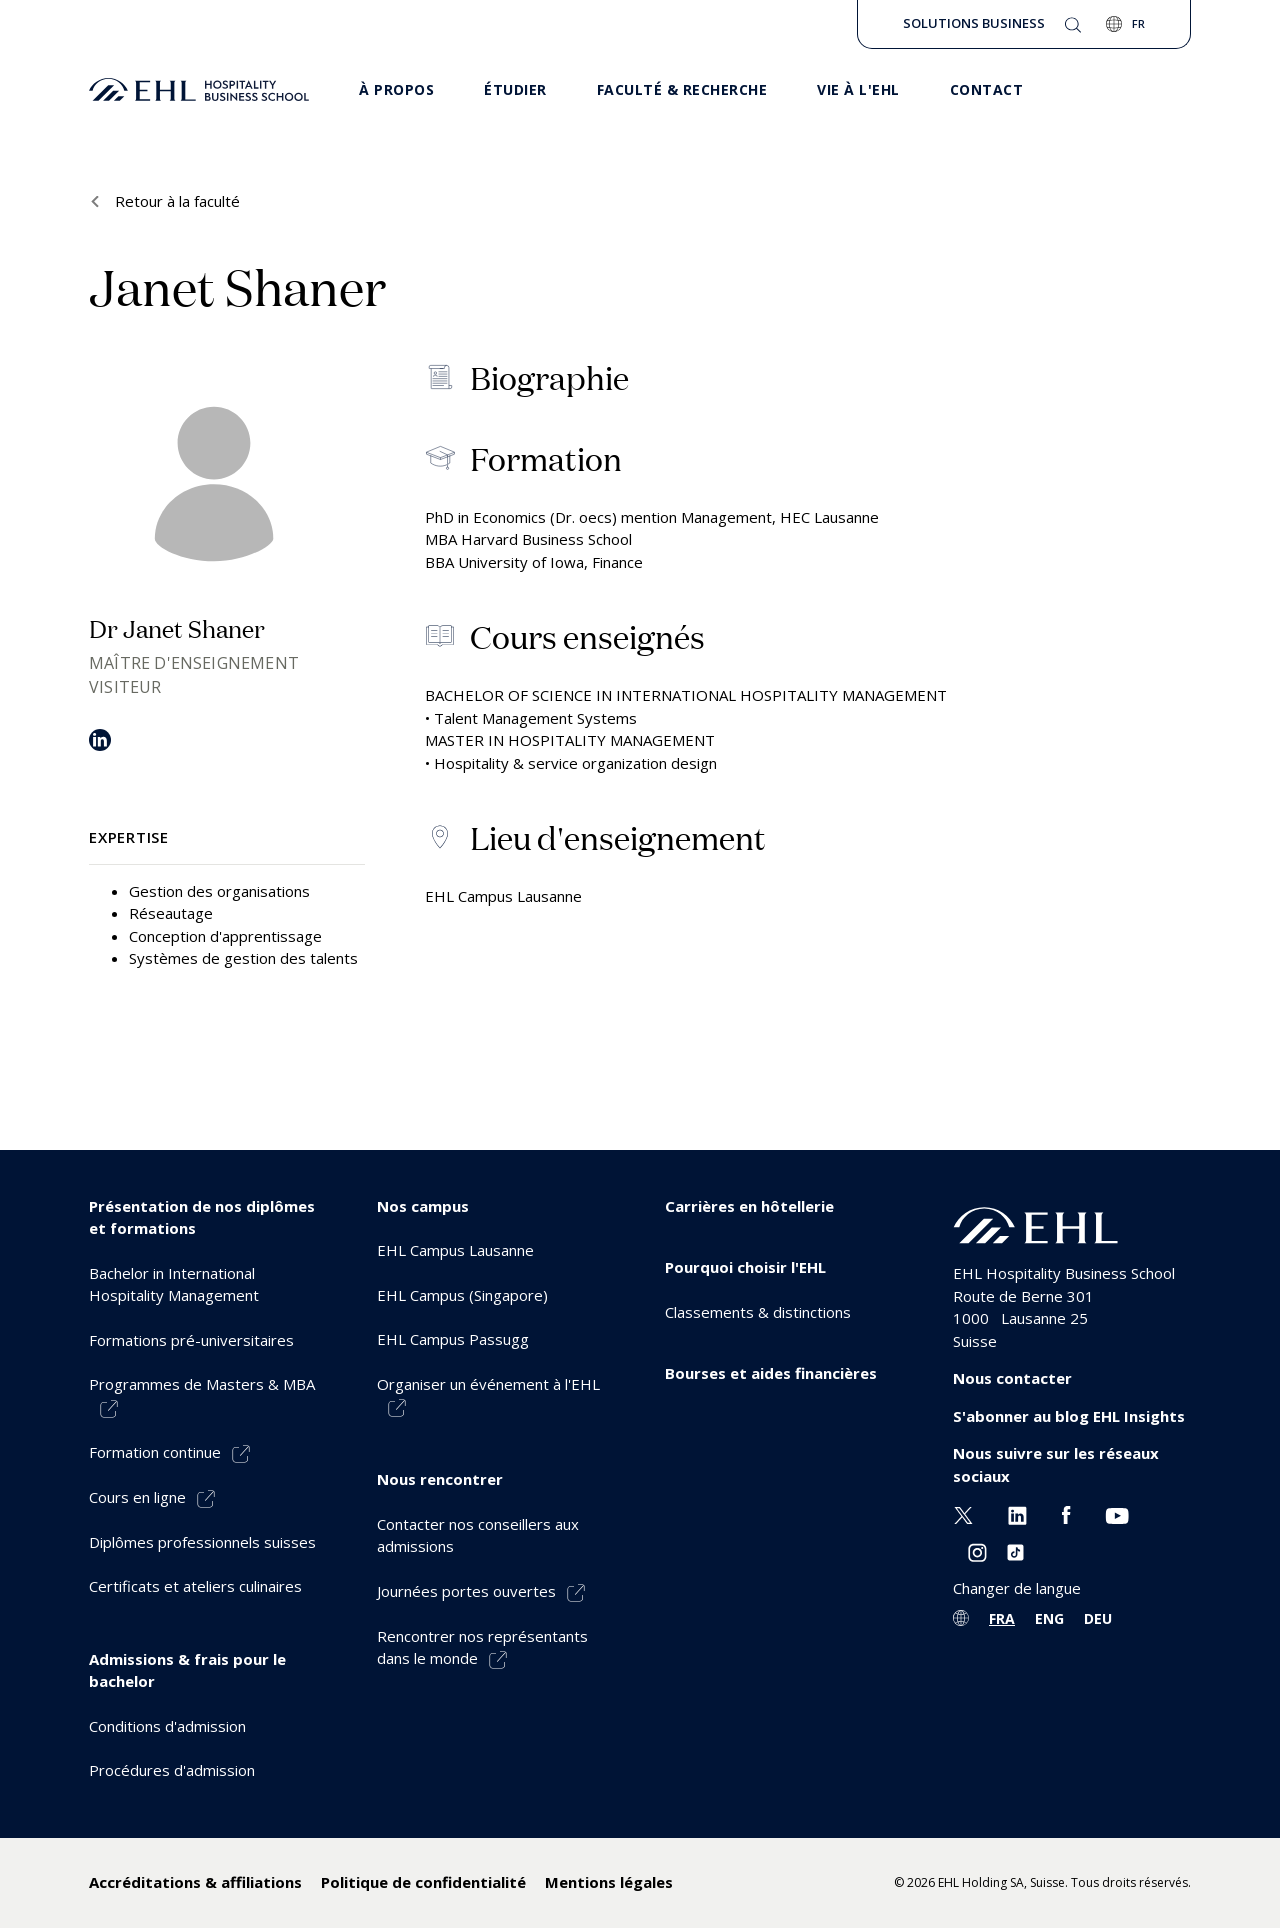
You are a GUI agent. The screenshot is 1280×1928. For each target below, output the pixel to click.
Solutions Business (974, 23)
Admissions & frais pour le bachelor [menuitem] (187, 1670)
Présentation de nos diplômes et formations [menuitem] (202, 1217)
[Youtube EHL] (1117, 1513)
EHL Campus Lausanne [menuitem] (455, 1250)
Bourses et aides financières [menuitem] (771, 1373)
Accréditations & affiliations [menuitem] (195, 1882)
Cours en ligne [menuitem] (137, 1497)
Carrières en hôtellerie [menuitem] (749, 1206)
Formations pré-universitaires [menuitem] (191, 1340)
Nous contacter (1012, 1378)
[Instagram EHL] (977, 1551)
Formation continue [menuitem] (155, 1452)
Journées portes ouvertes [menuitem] (466, 1591)
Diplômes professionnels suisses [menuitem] (202, 1542)
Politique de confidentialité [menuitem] (423, 1882)
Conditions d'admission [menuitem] (167, 1726)
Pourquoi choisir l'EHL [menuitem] (745, 1267)
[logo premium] (199, 90)
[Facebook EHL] (1066, 1513)
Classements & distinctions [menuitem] (758, 1312)
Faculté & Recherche (682, 89)
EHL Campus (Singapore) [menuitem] (462, 1295)
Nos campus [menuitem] (423, 1206)
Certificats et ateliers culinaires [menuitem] (195, 1586)
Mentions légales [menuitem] (609, 1882)
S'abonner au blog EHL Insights (1069, 1416)
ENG (1049, 1618)
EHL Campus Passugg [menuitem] (453, 1339)
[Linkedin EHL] (1017, 1513)
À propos (396, 89)
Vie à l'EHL (858, 89)
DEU (1098, 1618)
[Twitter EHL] (963, 1513)
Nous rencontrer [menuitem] (440, 1479)
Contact (987, 89)
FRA (1002, 1618)
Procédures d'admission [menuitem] (172, 1770)
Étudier (515, 89)
